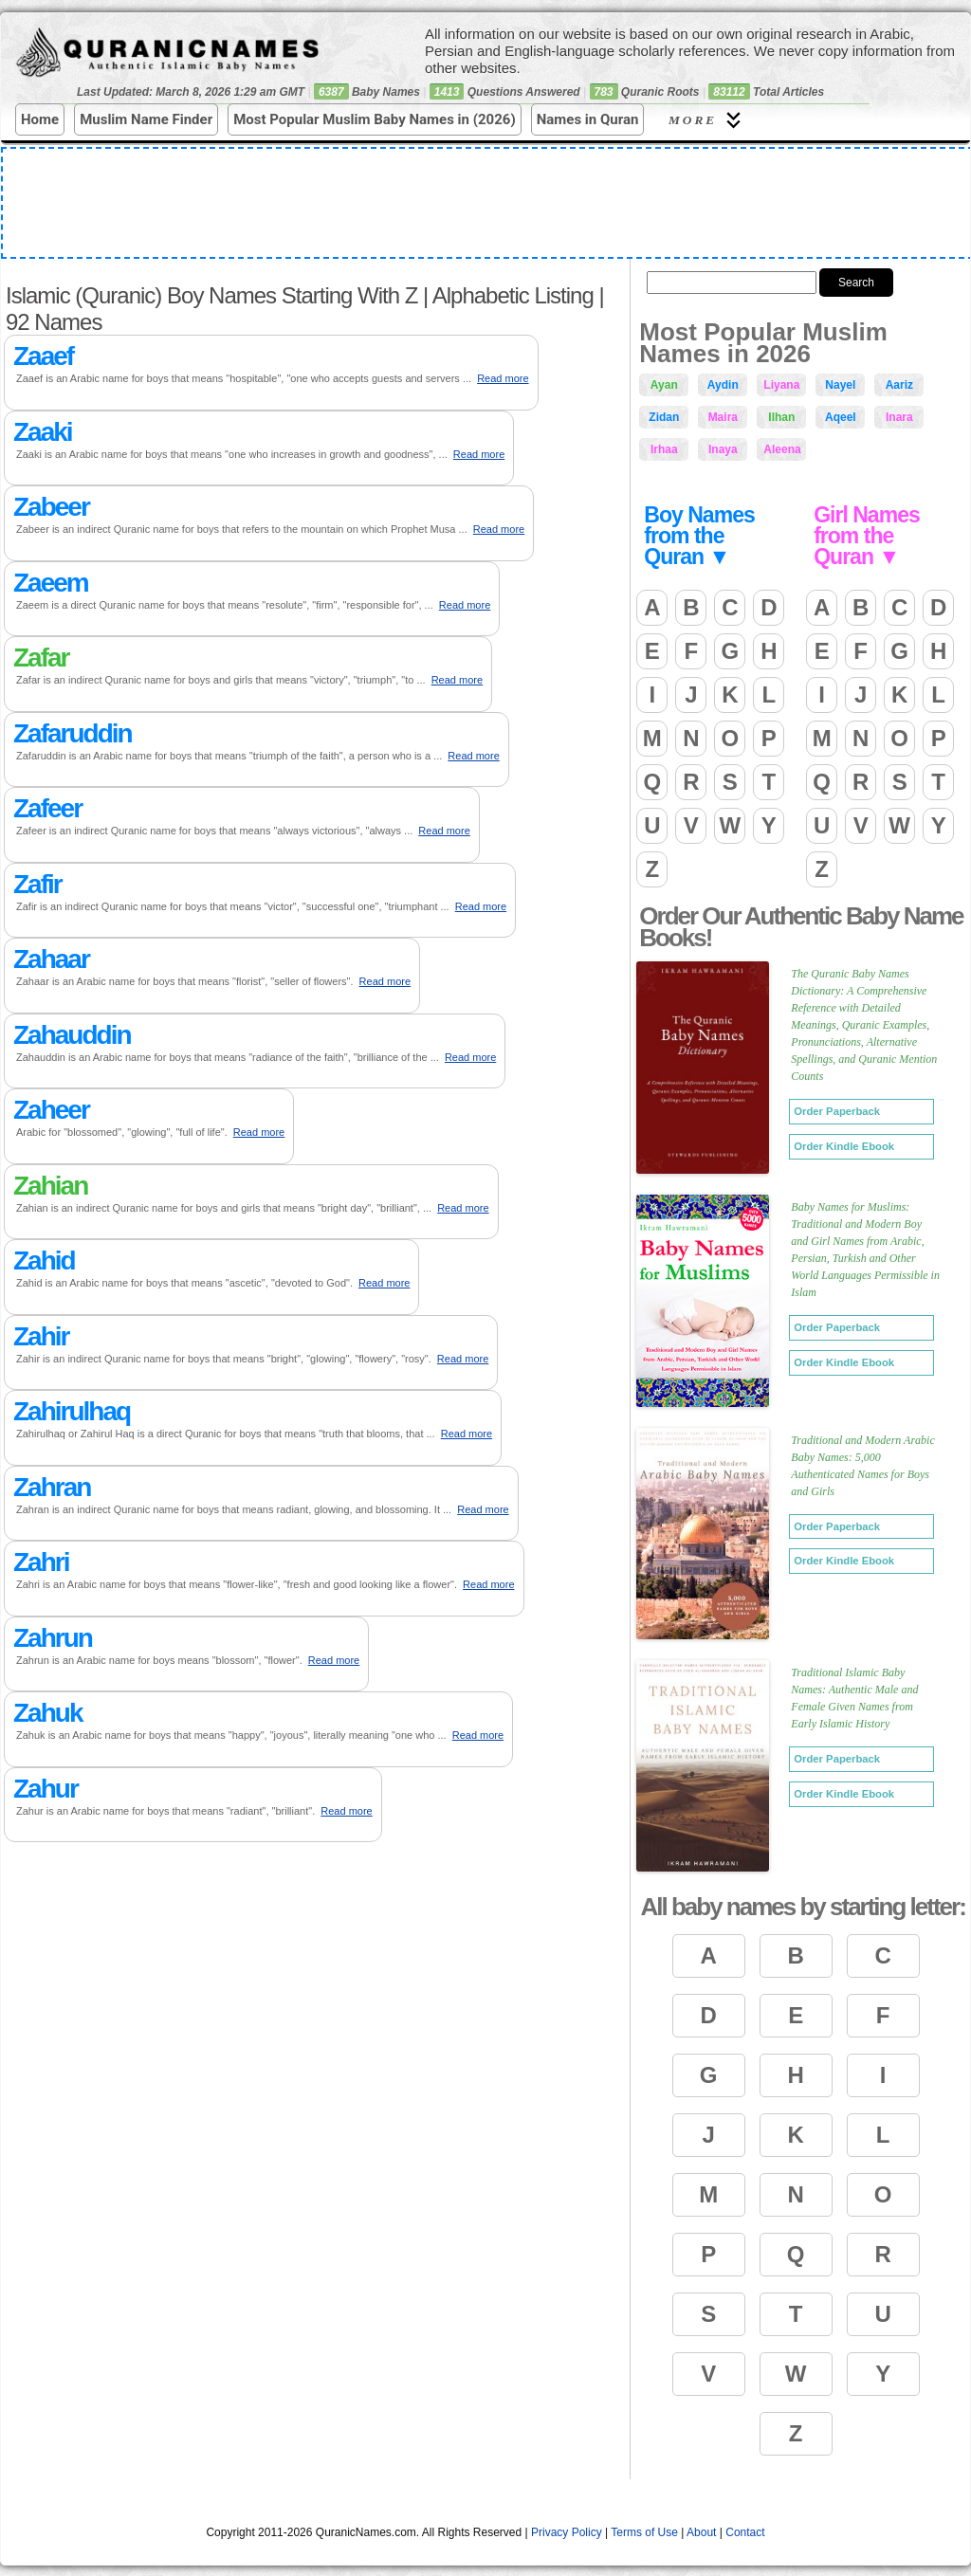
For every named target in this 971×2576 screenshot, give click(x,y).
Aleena (781, 449)
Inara (899, 417)
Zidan (664, 417)
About (701, 2532)
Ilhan (781, 417)
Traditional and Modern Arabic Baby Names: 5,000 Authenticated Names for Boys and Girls (862, 1466)
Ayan (664, 385)
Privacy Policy (566, 2532)
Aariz (899, 385)
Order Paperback (837, 1111)
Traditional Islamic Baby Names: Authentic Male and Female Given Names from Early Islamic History (854, 1698)
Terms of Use (644, 2532)
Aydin (723, 385)
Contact (744, 2532)
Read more (502, 378)
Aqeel (840, 417)
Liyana (781, 385)
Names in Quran (588, 119)
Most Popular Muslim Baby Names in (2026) (374, 119)
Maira (723, 417)
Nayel (840, 385)
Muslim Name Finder (146, 119)
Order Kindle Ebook (844, 1146)
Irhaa (664, 449)
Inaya (723, 449)
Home (40, 119)
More (707, 120)
